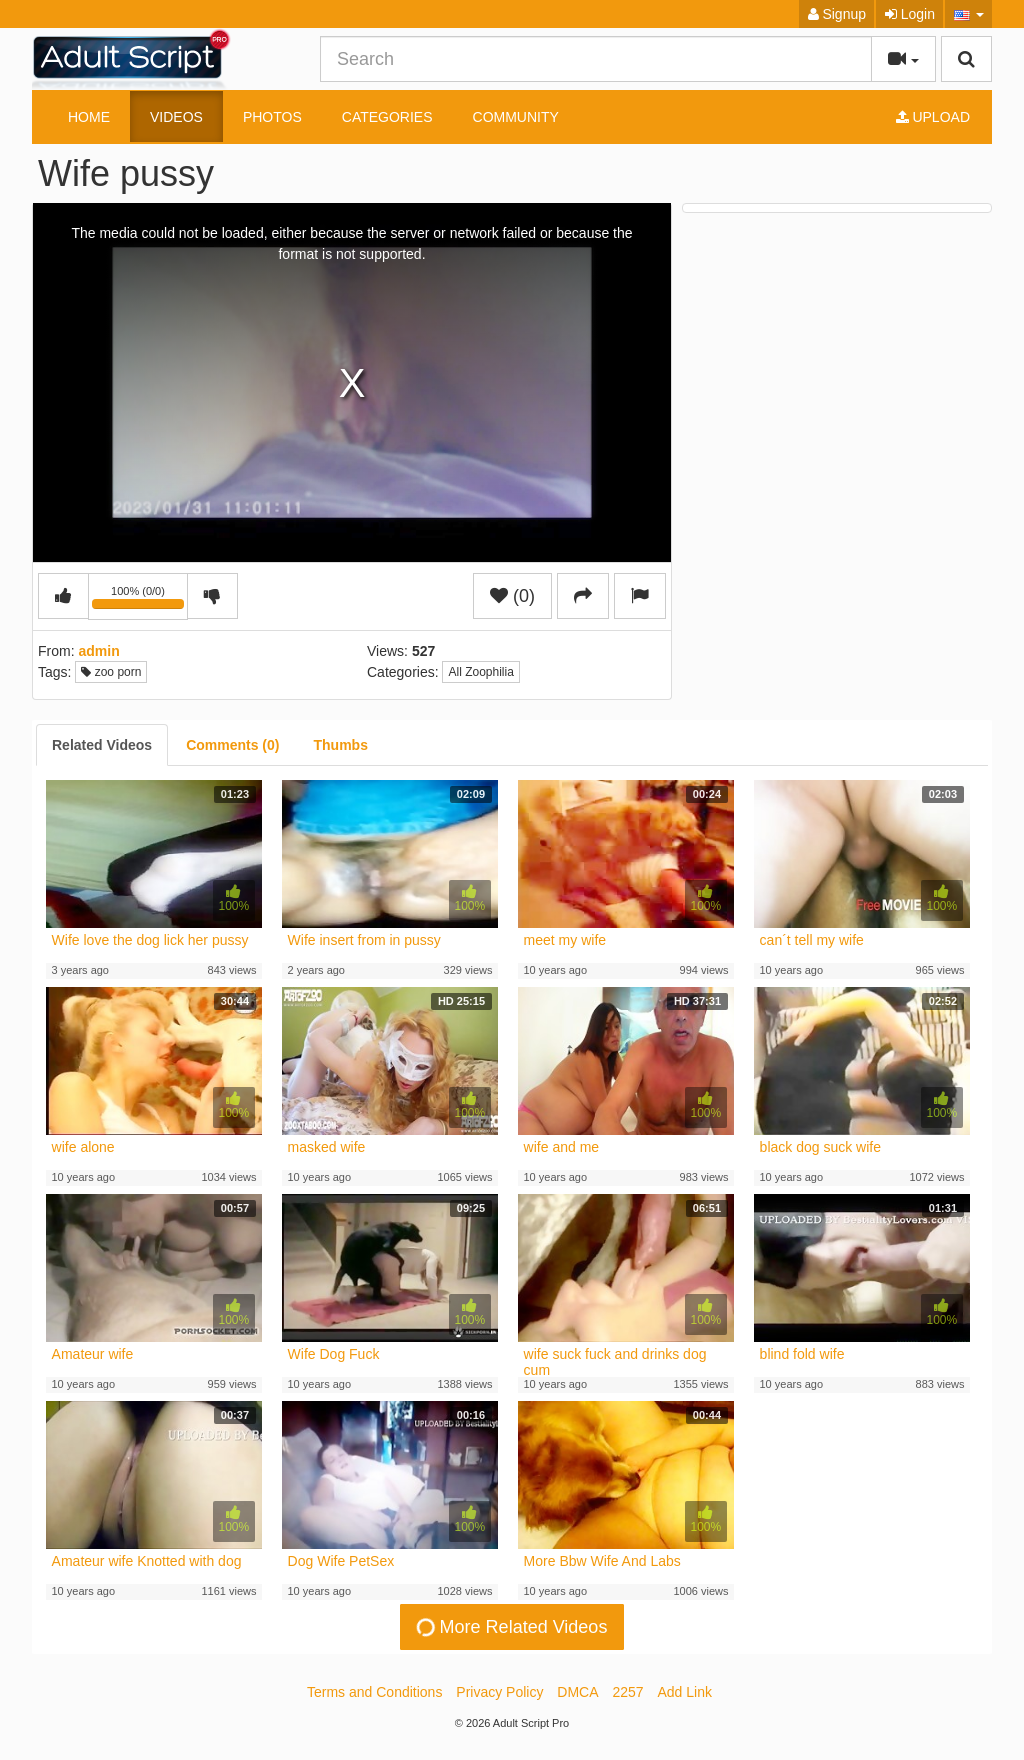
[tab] (102, 745)
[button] (968, 14)
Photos (272, 117)
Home (89, 117)
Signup (837, 14)
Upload (933, 117)
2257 (627, 1692)
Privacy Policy (499, 1692)
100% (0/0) (140, 600)
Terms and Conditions (374, 1692)
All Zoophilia (480, 672)
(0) (512, 596)
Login (910, 14)
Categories (387, 117)
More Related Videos (511, 1627)
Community (516, 117)
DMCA (577, 1692)
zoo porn (111, 672)
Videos (176, 117)
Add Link (685, 1692)
